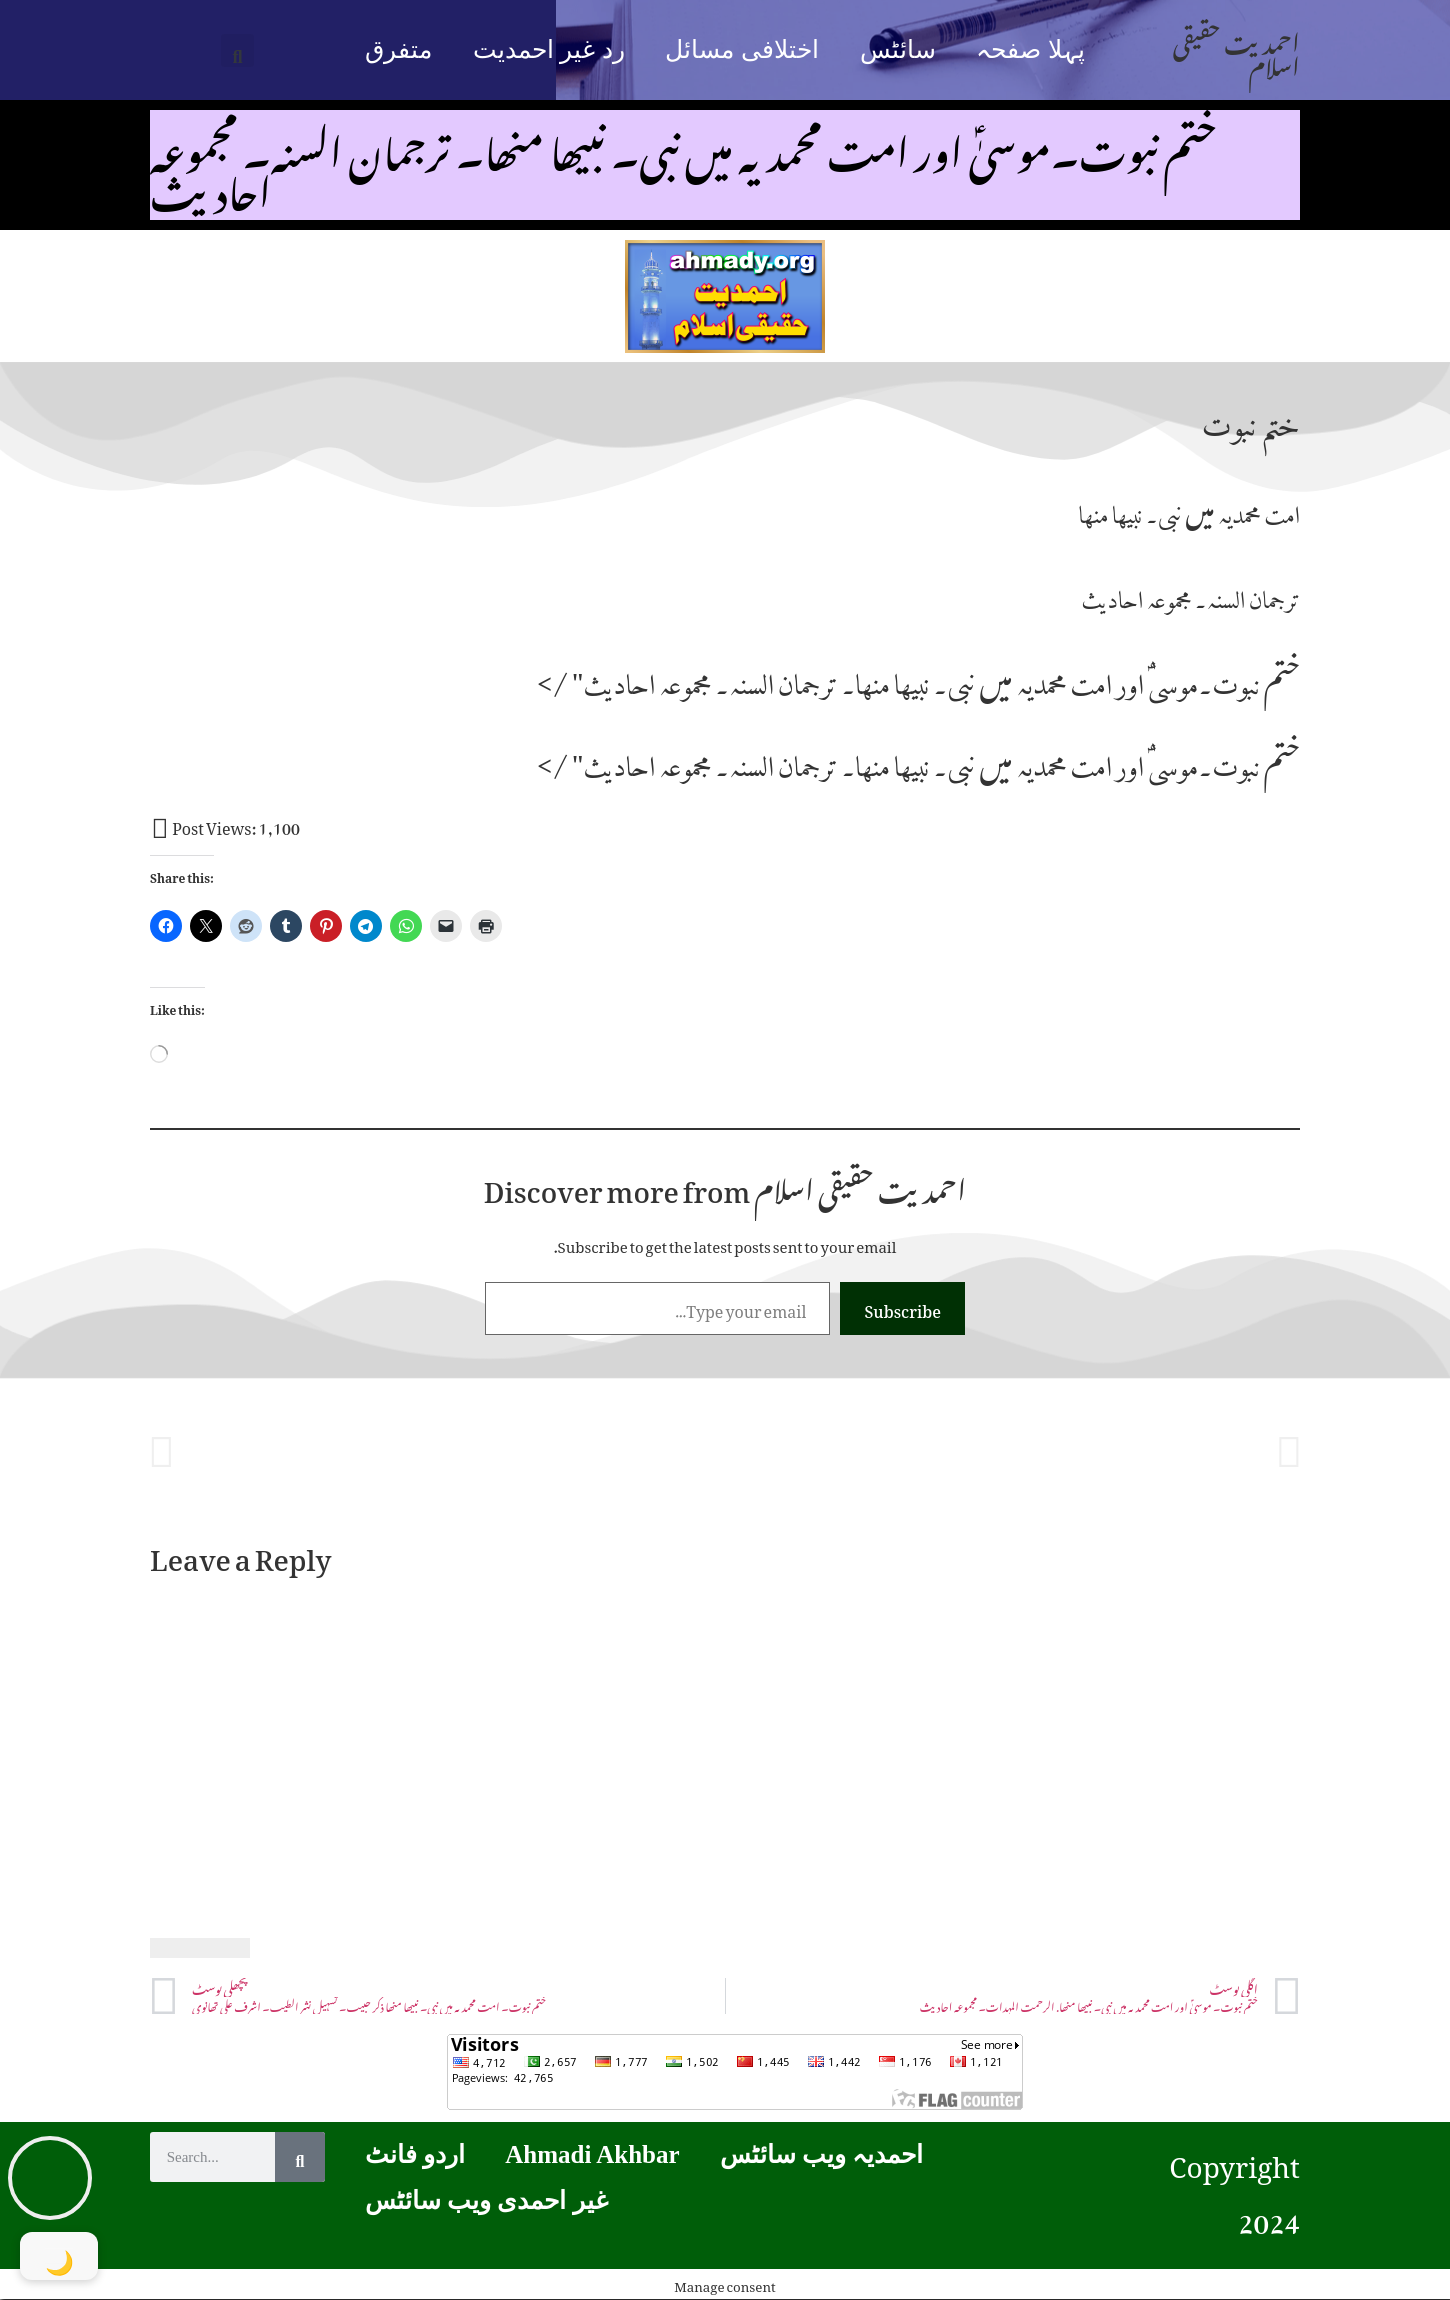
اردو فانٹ (415, 2154)
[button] (237, 50)
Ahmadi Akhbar (592, 2154)
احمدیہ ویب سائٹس (822, 2154)
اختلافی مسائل (741, 49)
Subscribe (902, 1308)
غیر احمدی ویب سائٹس (486, 2200)
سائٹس (898, 49)
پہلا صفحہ (1030, 49)
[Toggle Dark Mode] (60, 2256)
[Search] (300, 2157)
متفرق (398, 49)
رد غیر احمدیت (549, 49)
